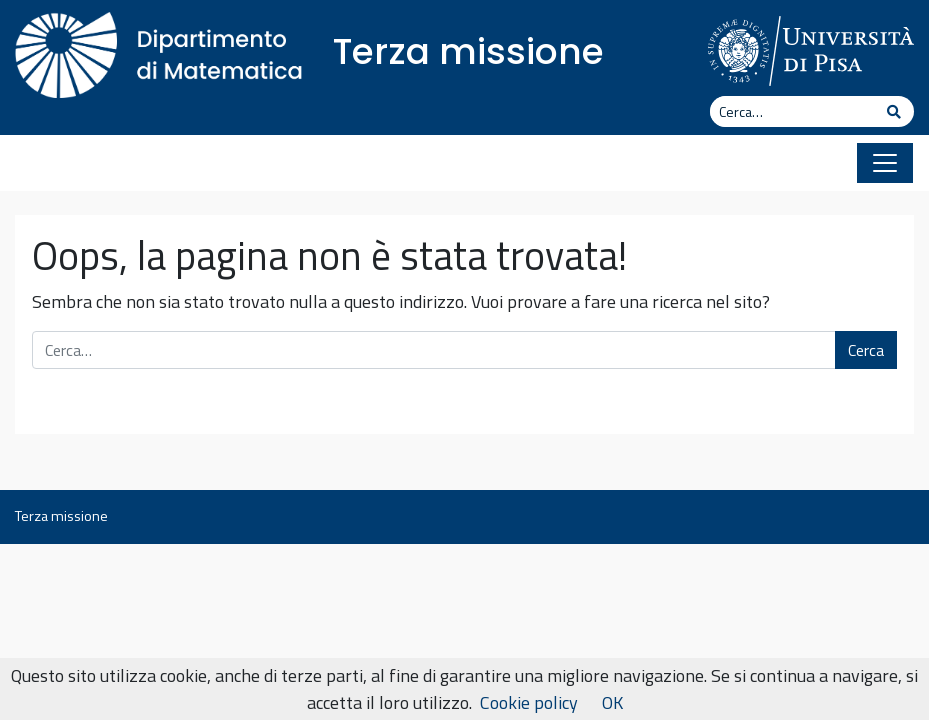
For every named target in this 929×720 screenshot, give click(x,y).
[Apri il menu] (885, 163)
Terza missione (468, 51)
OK (612, 702)
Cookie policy (529, 702)
